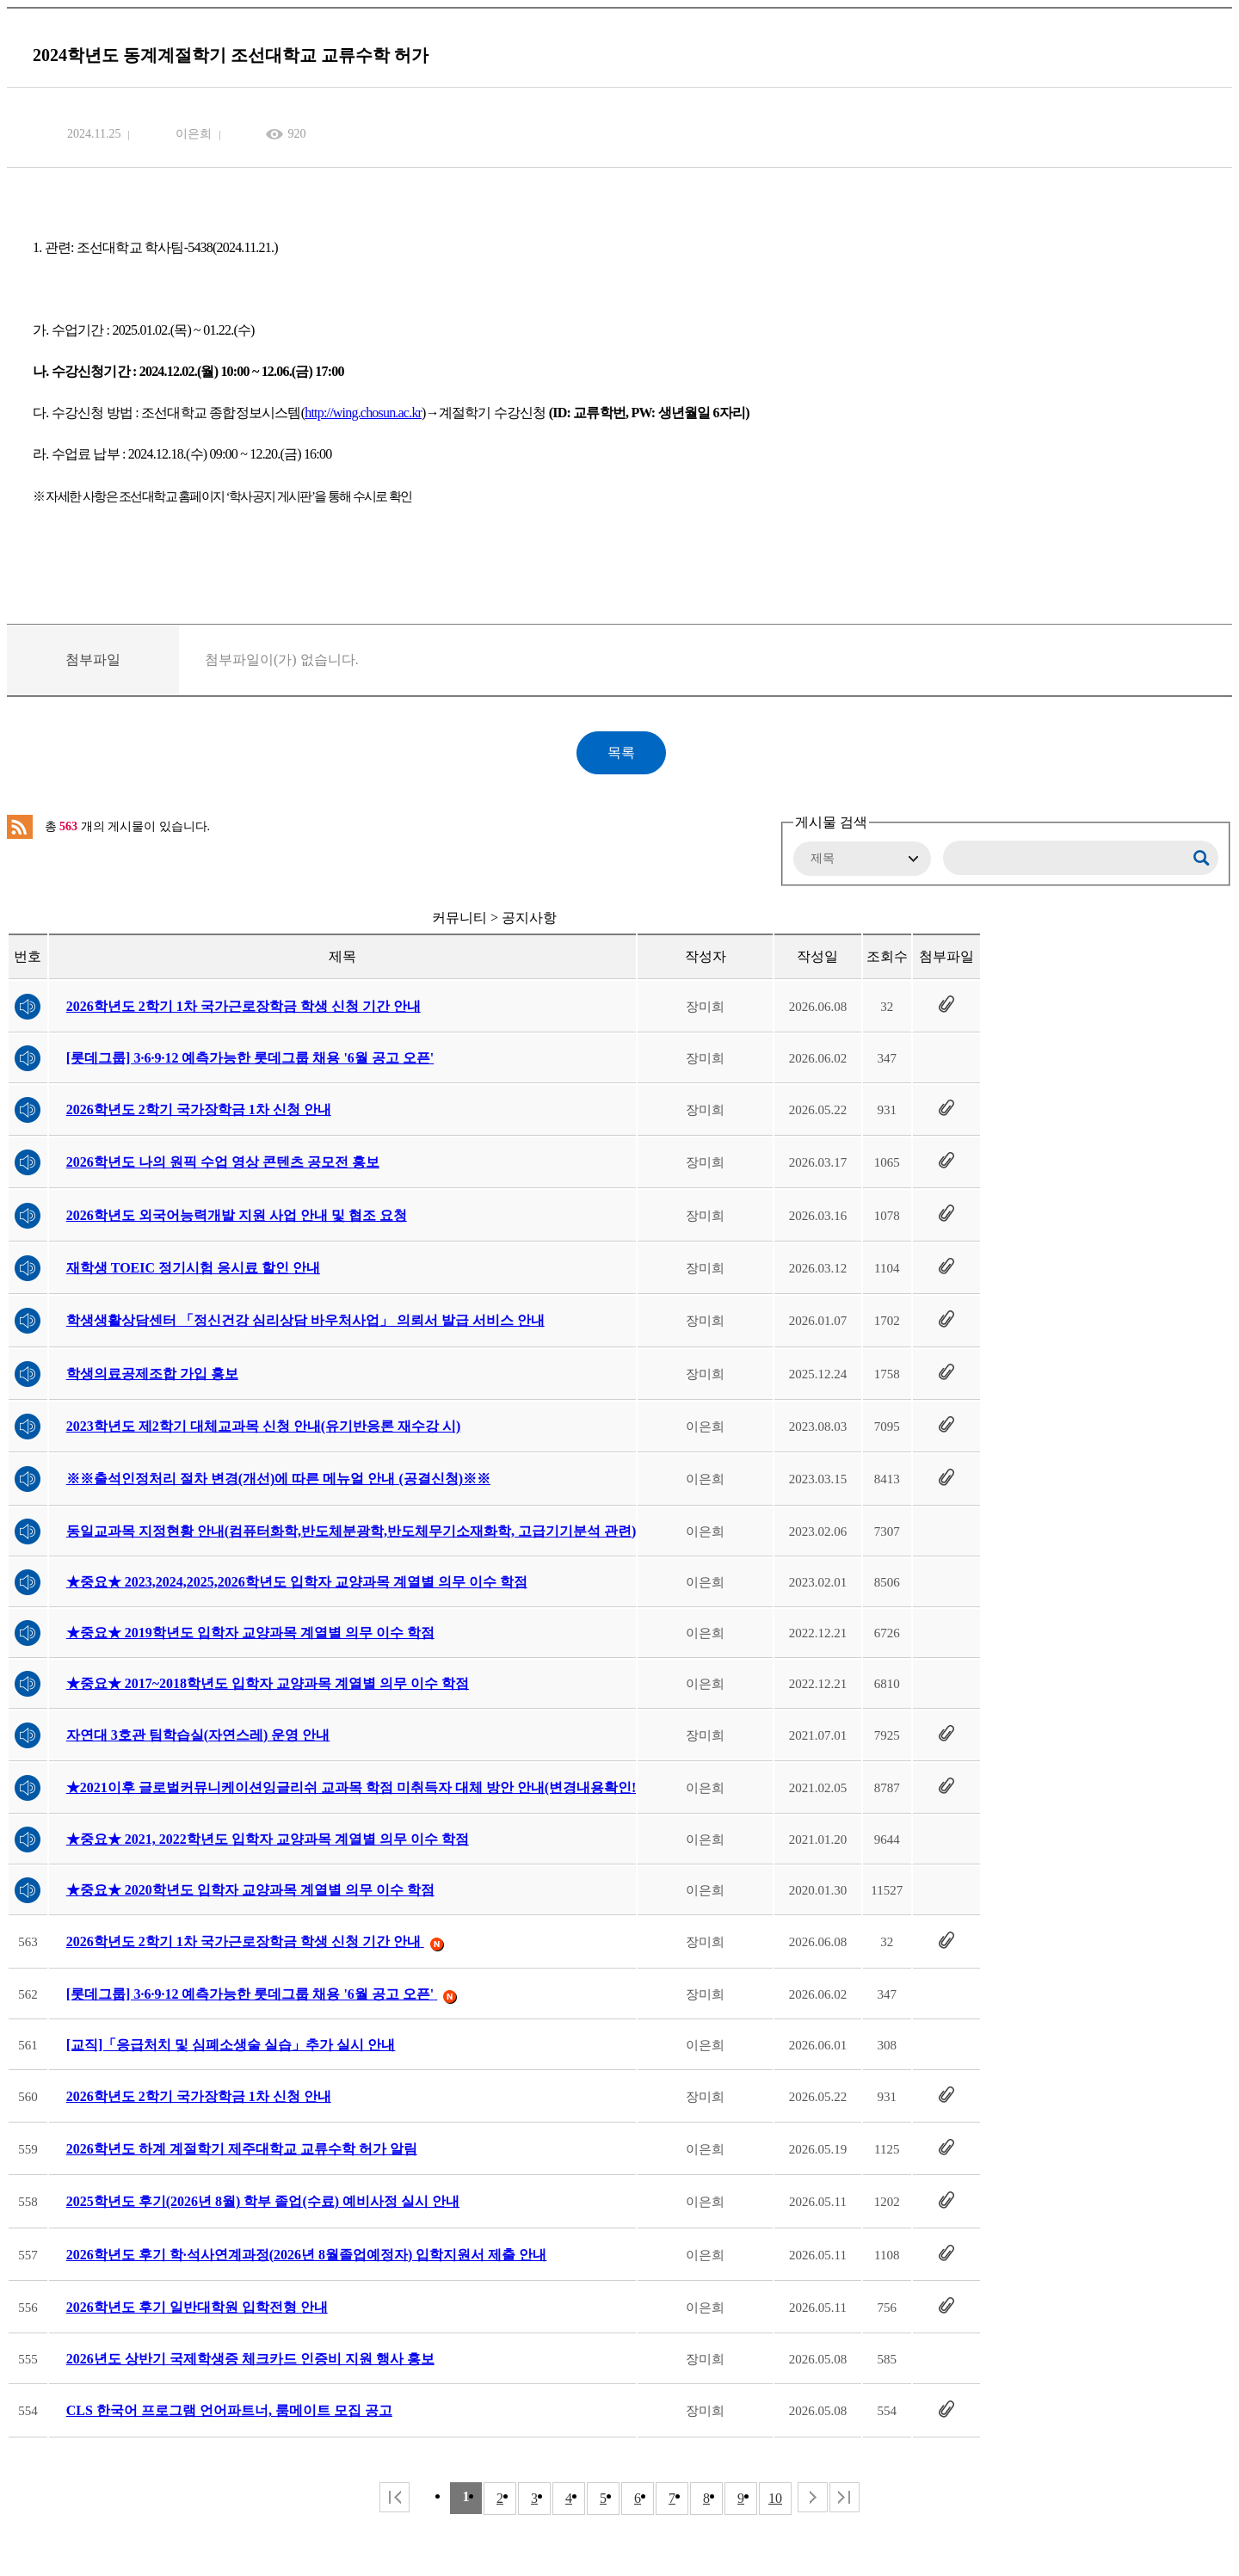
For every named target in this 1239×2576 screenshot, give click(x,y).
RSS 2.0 (20, 827)
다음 (813, 2497)
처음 (394, 2497)
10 (775, 2498)
